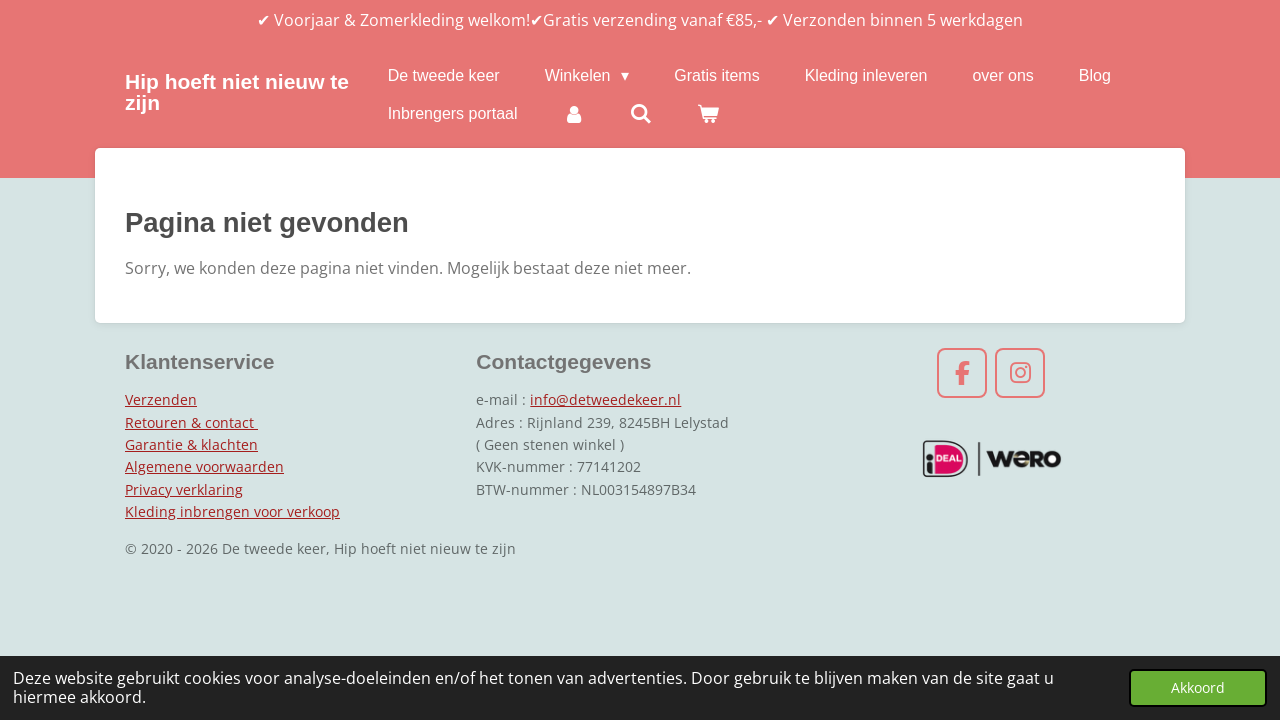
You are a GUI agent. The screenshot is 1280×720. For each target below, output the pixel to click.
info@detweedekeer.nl (605, 399)
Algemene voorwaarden (204, 466)
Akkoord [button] (1198, 687)
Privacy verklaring (184, 489)
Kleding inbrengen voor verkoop (232, 511)
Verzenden (161, 399)
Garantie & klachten (191, 444)
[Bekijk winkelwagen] (708, 114)
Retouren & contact (191, 422)
